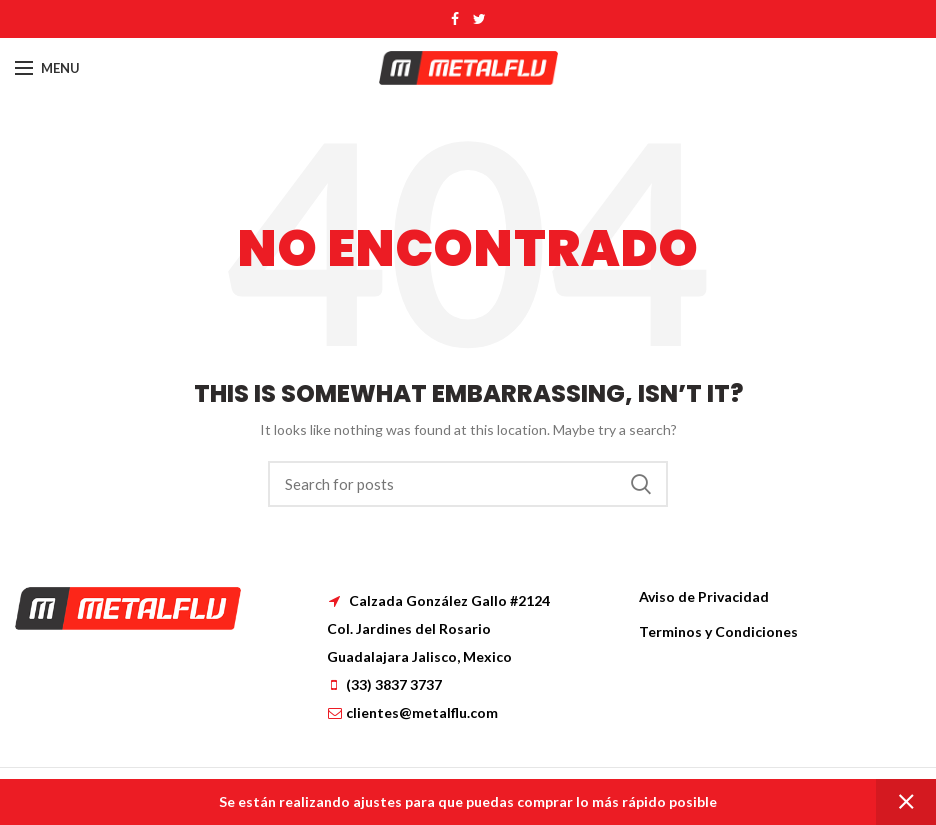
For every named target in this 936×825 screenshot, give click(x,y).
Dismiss (906, 802)
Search (641, 484)
